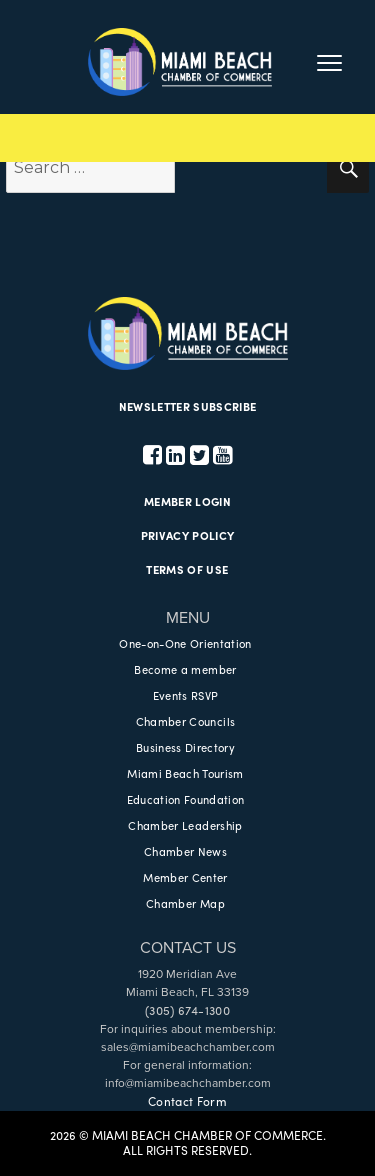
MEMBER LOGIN (187, 501)
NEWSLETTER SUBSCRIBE (188, 406)
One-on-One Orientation (185, 643)
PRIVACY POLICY (188, 535)
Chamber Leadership (185, 825)
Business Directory (185, 747)
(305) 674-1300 (187, 1010)
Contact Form (187, 1101)
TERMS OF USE (187, 569)
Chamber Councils (185, 721)
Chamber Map (185, 903)
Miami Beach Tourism (185, 773)
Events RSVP (186, 695)
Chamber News (185, 851)
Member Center (185, 877)
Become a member (185, 669)
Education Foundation (186, 799)
